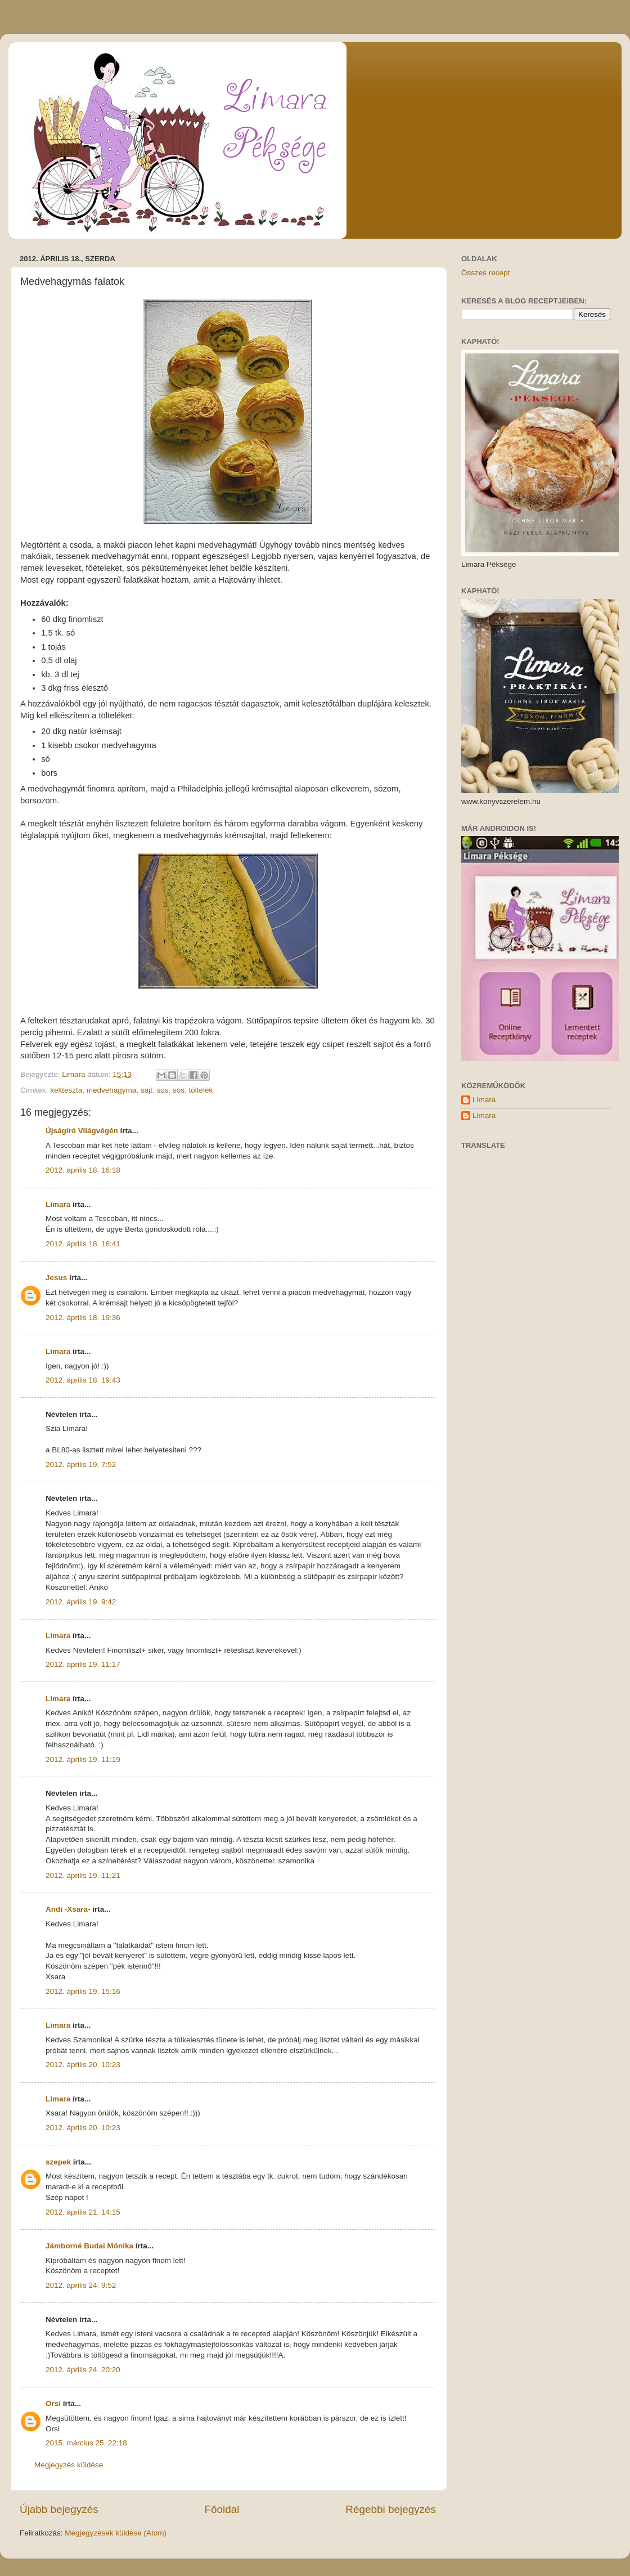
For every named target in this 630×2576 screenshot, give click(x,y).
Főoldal (222, 2509)
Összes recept (485, 273)
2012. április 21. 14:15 (83, 2212)
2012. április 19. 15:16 (83, 1991)
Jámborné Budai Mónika (89, 2246)
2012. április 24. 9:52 (81, 2285)
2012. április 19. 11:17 (83, 1664)
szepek (58, 2162)
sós (178, 1090)
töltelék (200, 1090)
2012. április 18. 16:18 (83, 1170)
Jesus (56, 1277)
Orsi (53, 2403)
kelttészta (66, 1090)
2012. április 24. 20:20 (83, 2369)
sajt (146, 1090)
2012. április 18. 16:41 (83, 1244)
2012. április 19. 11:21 (83, 1875)
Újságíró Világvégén (82, 1130)
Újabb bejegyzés (59, 2509)
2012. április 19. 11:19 (83, 1759)
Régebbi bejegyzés (390, 2509)
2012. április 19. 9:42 (81, 1602)
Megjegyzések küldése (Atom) (115, 2533)
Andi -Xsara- (68, 1909)
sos (162, 1090)
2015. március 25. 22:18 (86, 2443)
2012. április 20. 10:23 (83, 2064)
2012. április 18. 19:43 (83, 1380)
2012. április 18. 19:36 (83, 1317)
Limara (58, 1204)
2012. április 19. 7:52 (81, 1464)
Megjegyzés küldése (68, 2465)
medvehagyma (112, 1090)
